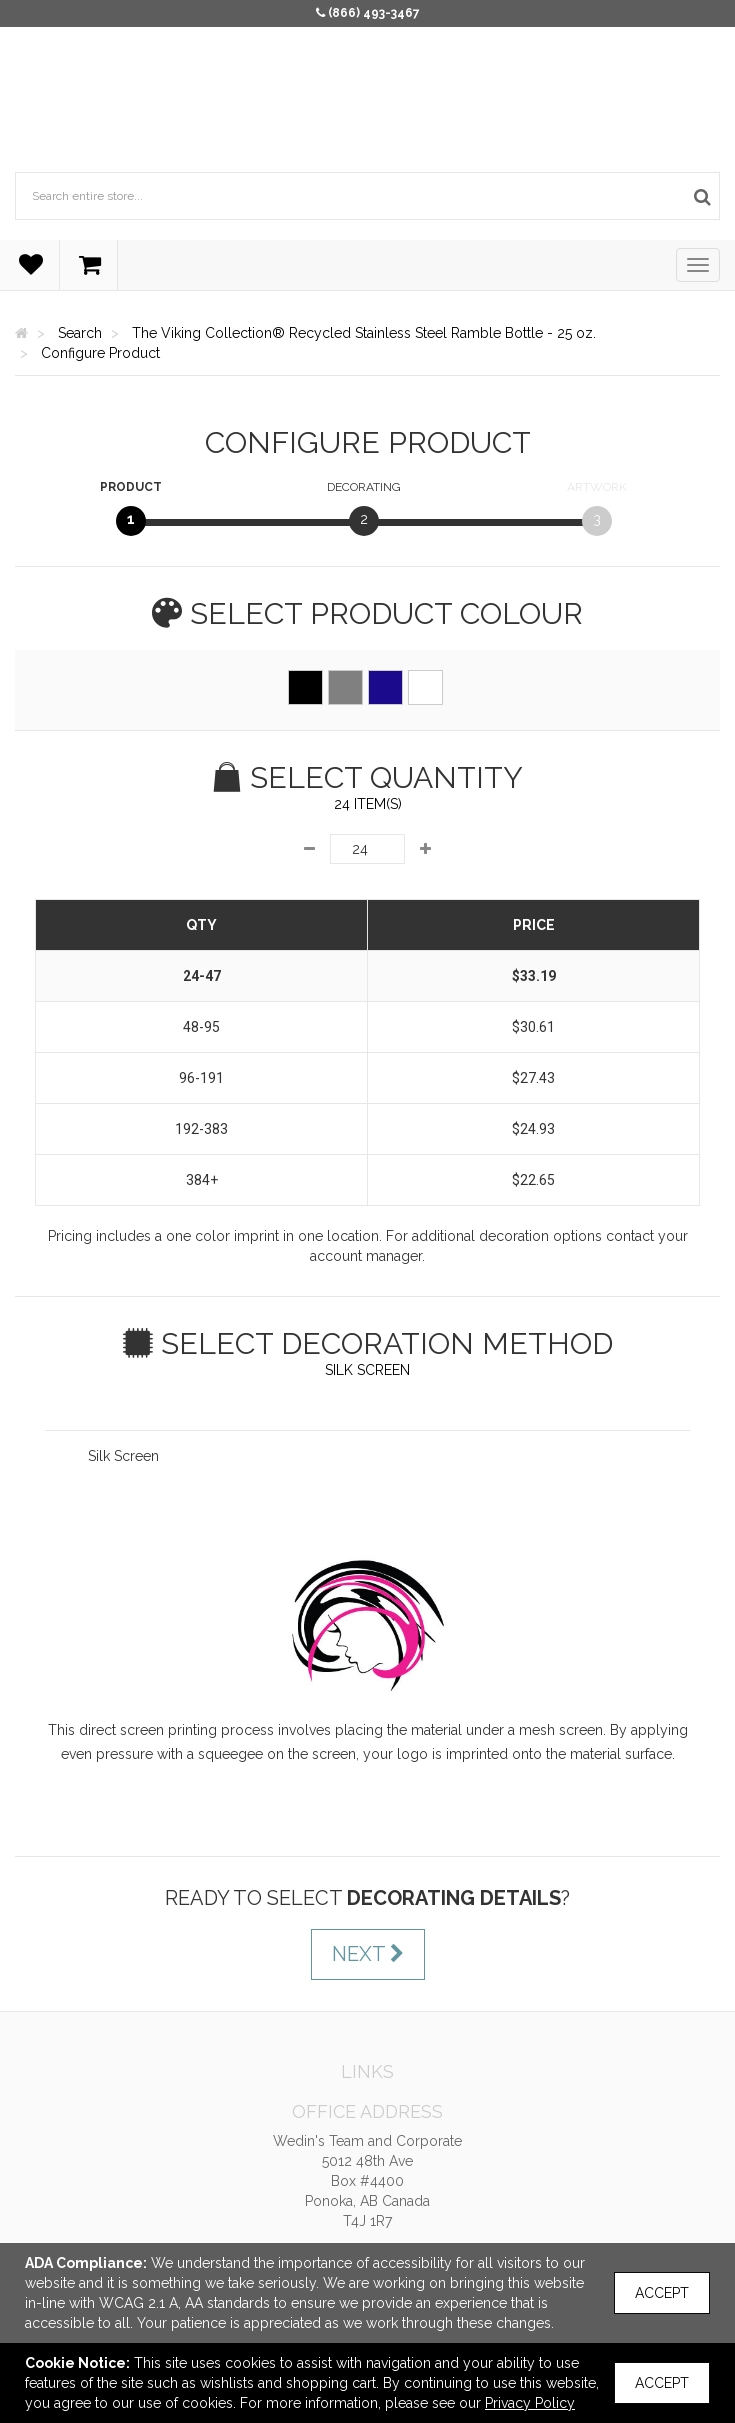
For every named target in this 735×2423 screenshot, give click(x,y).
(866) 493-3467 (374, 13)
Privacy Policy (530, 2403)
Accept (662, 2293)
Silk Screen (123, 1456)
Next (368, 1954)
